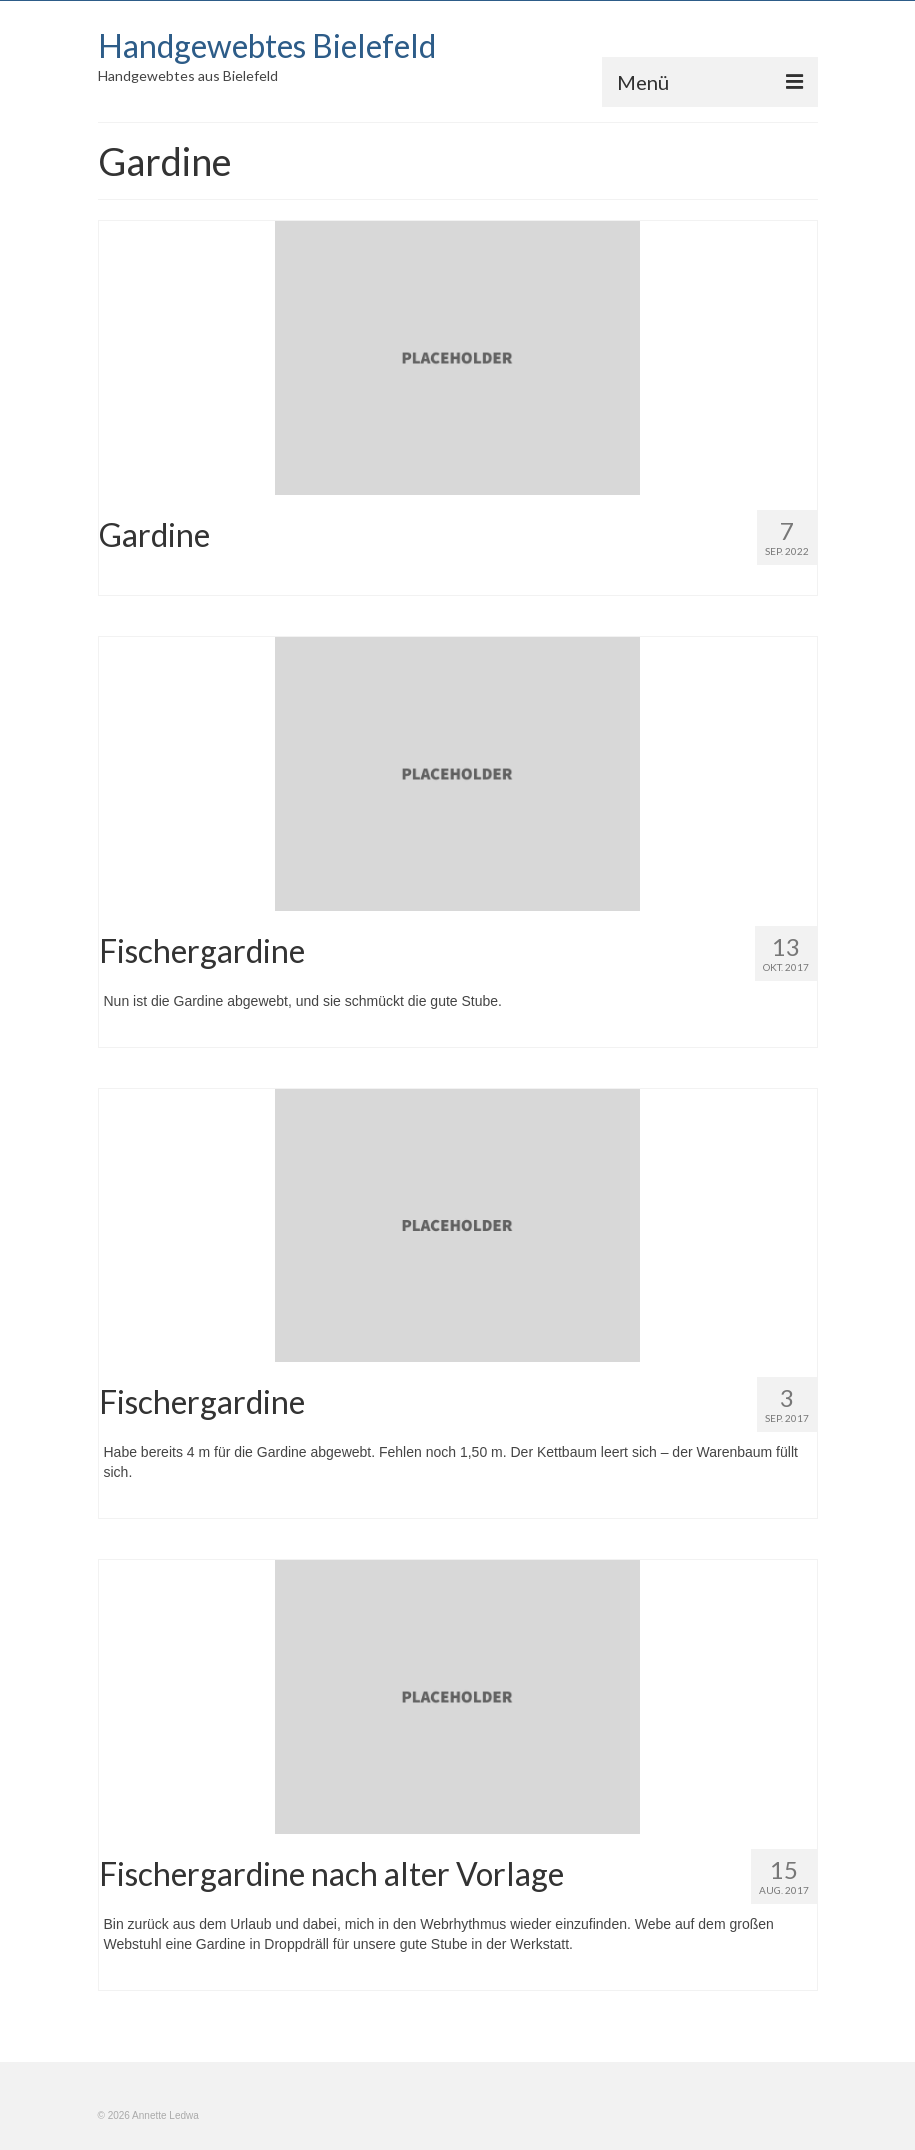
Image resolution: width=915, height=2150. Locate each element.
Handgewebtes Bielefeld (267, 45)
